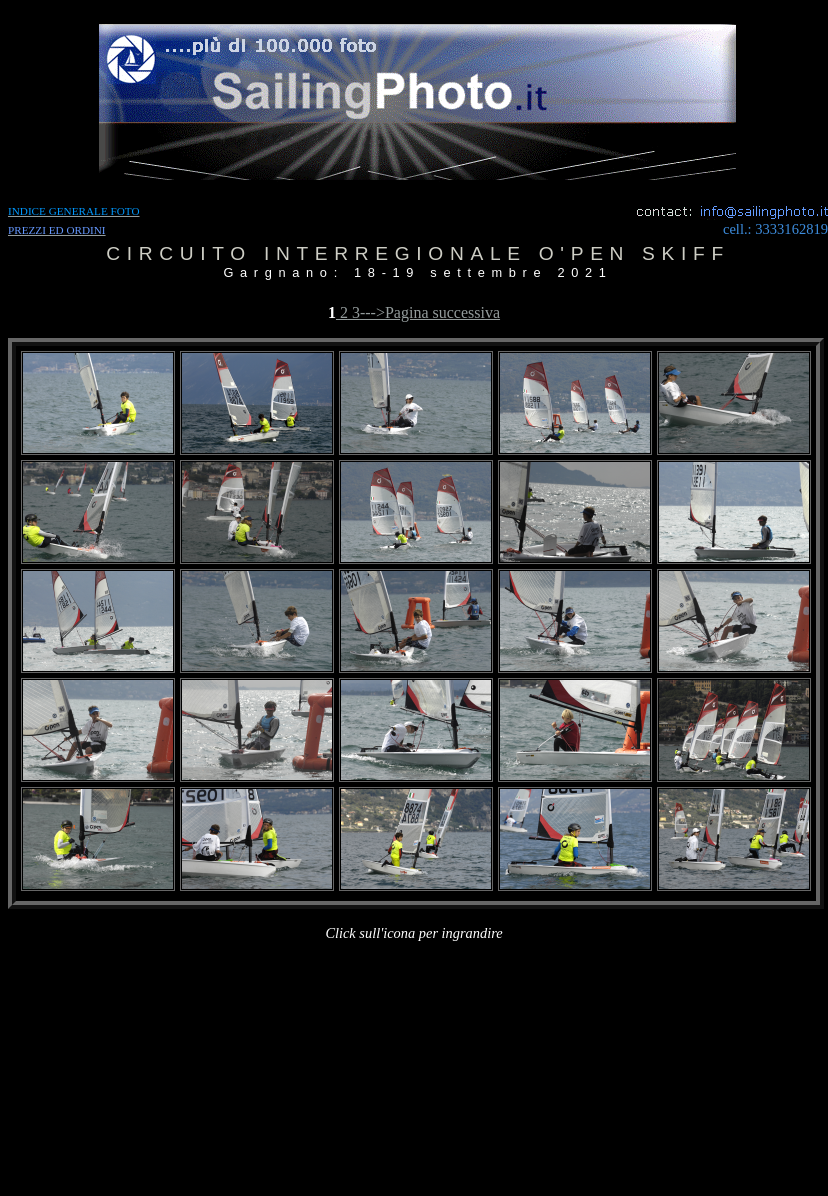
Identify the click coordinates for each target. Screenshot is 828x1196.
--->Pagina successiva (430, 312)
